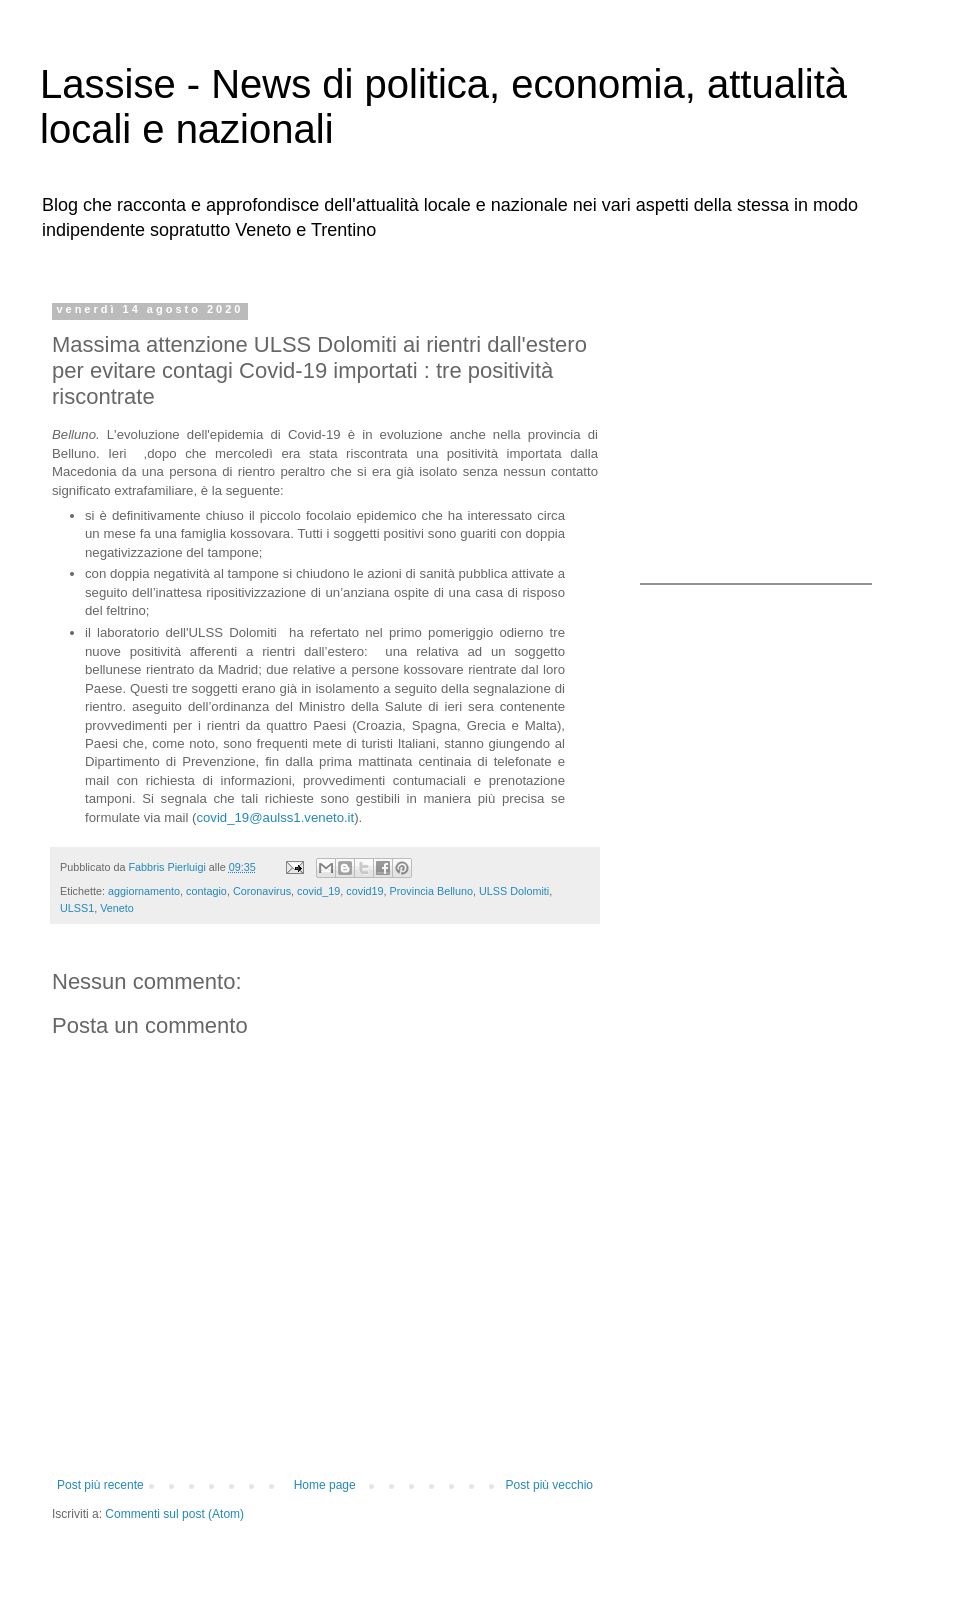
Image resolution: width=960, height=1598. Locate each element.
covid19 (364, 891)
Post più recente (100, 1485)
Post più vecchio (549, 1485)
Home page (325, 1485)
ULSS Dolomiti (514, 891)
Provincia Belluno (431, 891)
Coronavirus (262, 891)
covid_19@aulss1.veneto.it (275, 817)
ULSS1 (77, 908)
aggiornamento (144, 891)
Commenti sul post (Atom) (174, 1514)
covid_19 (318, 891)
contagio (206, 891)
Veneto (117, 908)
